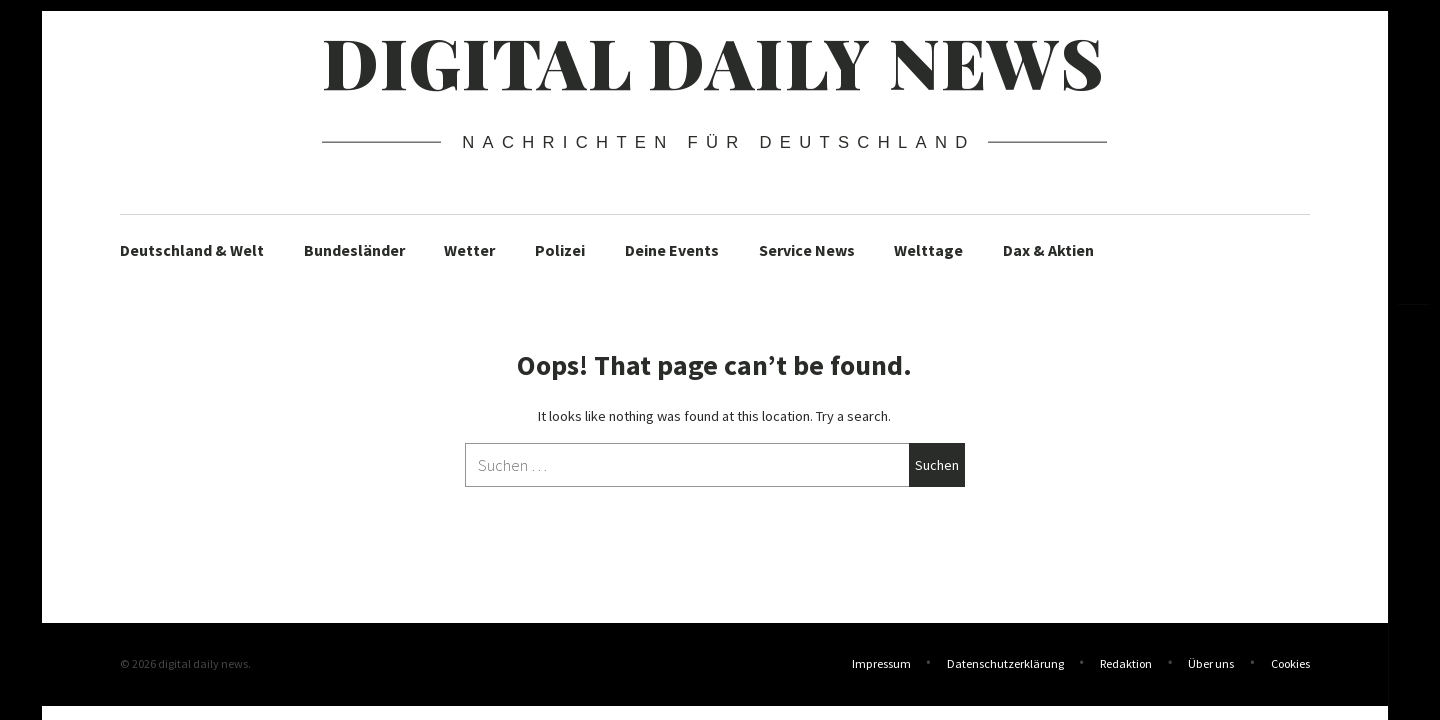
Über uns (1211, 663)
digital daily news (713, 61)
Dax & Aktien (1048, 250)
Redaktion (1126, 663)
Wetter (469, 250)
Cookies (1290, 663)
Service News (807, 250)
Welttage (928, 250)
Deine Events (672, 250)
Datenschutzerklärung (1005, 663)
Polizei (560, 250)
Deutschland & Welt (192, 250)
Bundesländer (354, 250)
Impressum (881, 663)
